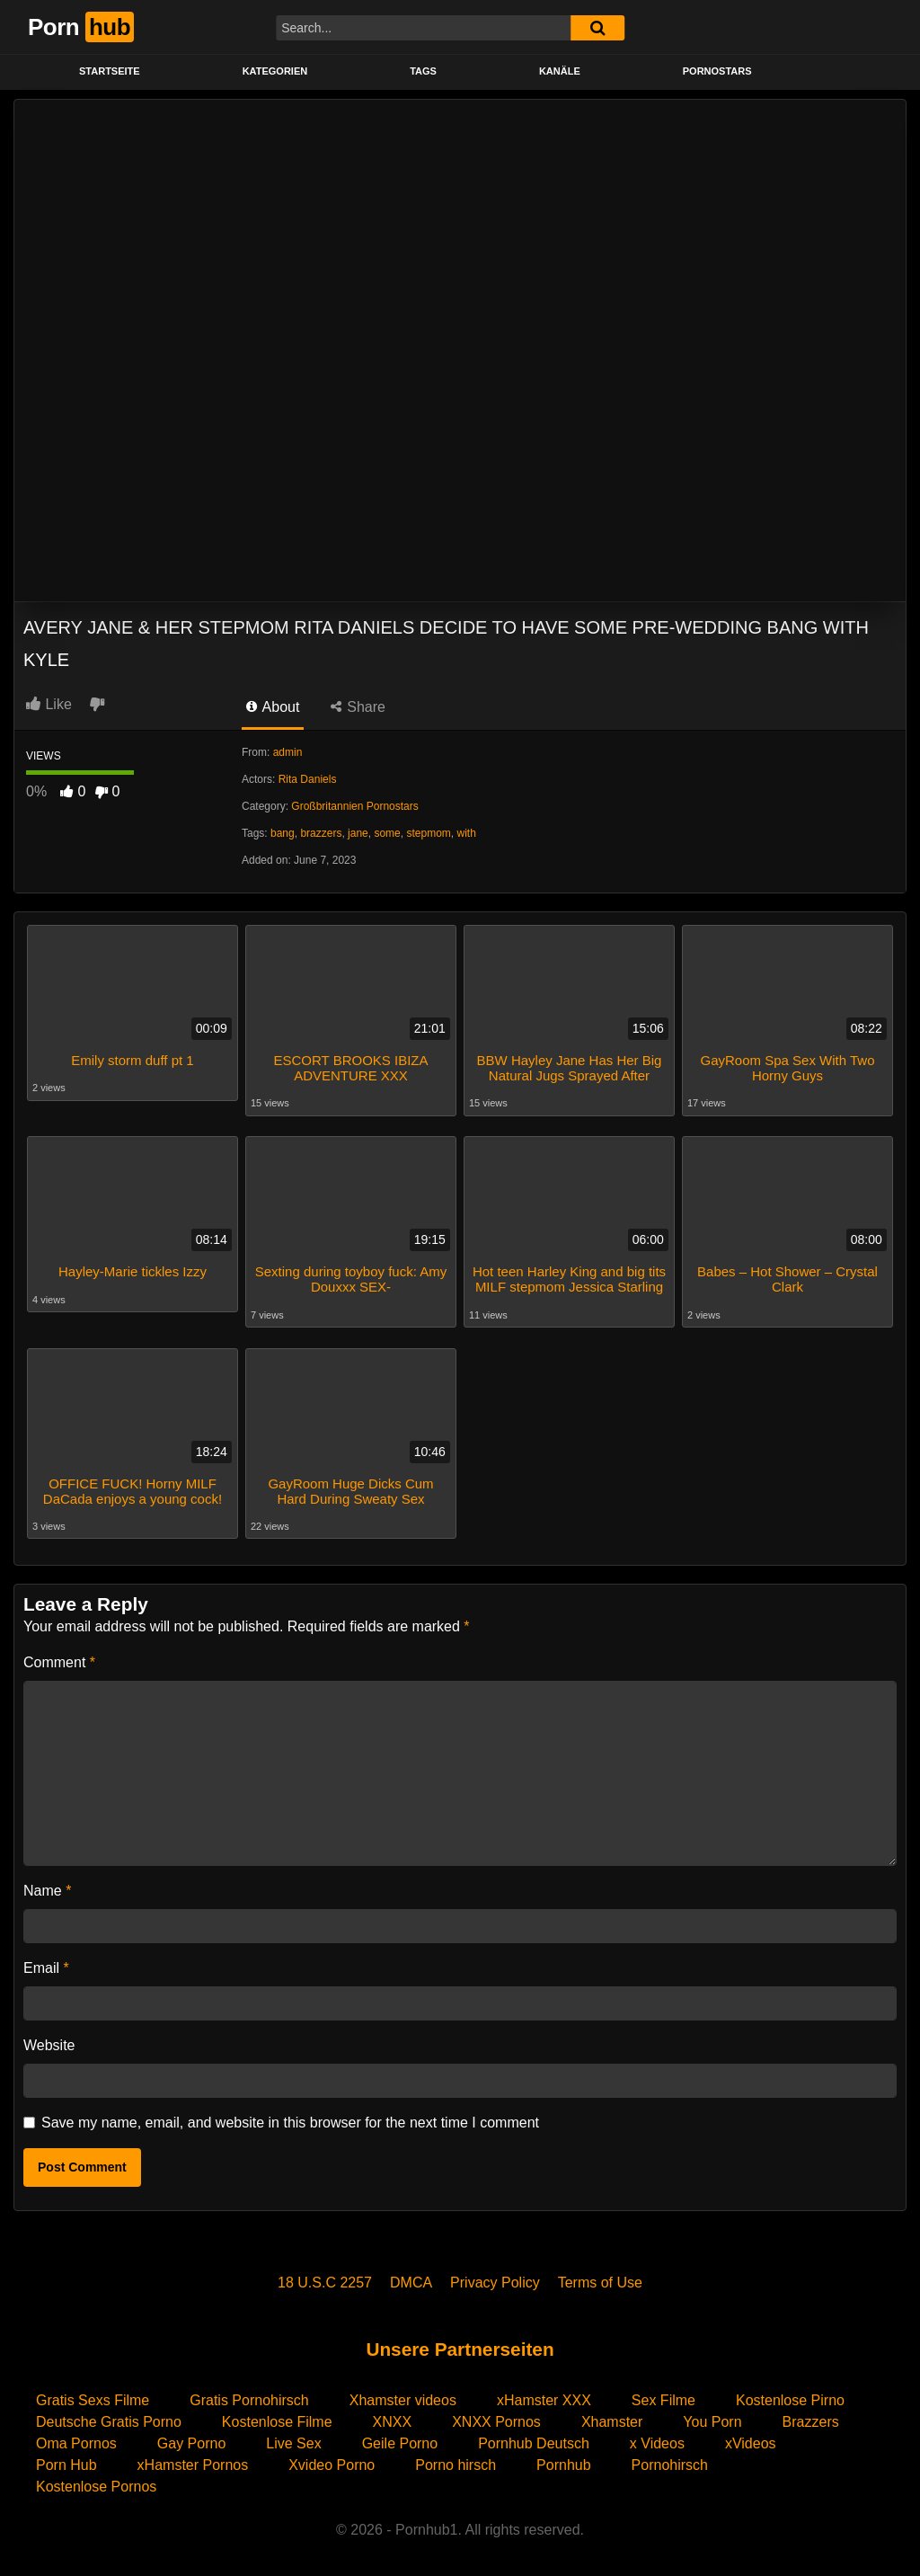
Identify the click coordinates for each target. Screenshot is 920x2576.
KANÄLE (559, 71)
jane (358, 833)
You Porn (712, 2415)
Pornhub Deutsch (533, 2437)
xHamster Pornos (193, 2458)
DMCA (411, 2276)
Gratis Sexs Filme (92, 2394)
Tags (423, 71)
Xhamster (611, 2415)
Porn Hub (66, 2458)
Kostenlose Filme (277, 2415)
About (272, 707)
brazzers (320, 833)
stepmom (428, 833)
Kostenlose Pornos (96, 2480)
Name (47, 1884)
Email (46, 1961)
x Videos (657, 2437)
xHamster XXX (544, 2394)
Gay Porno (191, 2437)
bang (282, 833)
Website (49, 2039)
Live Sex (293, 2437)
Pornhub (563, 2458)
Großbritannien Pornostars (354, 806)
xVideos (750, 2437)
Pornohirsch (670, 2458)
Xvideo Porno (331, 2458)
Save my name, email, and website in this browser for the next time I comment (290, 2116)
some (387, 833)
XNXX (392, 2415)
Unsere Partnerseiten (459, 2342)
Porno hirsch (455, 2458)
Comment (59, 1656)
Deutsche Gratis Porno (108, 2415)
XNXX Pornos (496, 2415)
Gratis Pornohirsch (249, 2394)
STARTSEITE (109, 71)
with (465, 833)
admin (288, 752)
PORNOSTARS (717, 71)
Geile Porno (400, 2437)
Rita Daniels (308, 779)
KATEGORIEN (275, 71)
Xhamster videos (402, 2394)
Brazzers (811, 2415)
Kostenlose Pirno (790, 2394)
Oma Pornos (76, 2437)
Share (358, 707)
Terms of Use (600, 2276)
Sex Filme (663, 2394)
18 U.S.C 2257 (325, 2276)
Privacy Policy (495, 2276)
